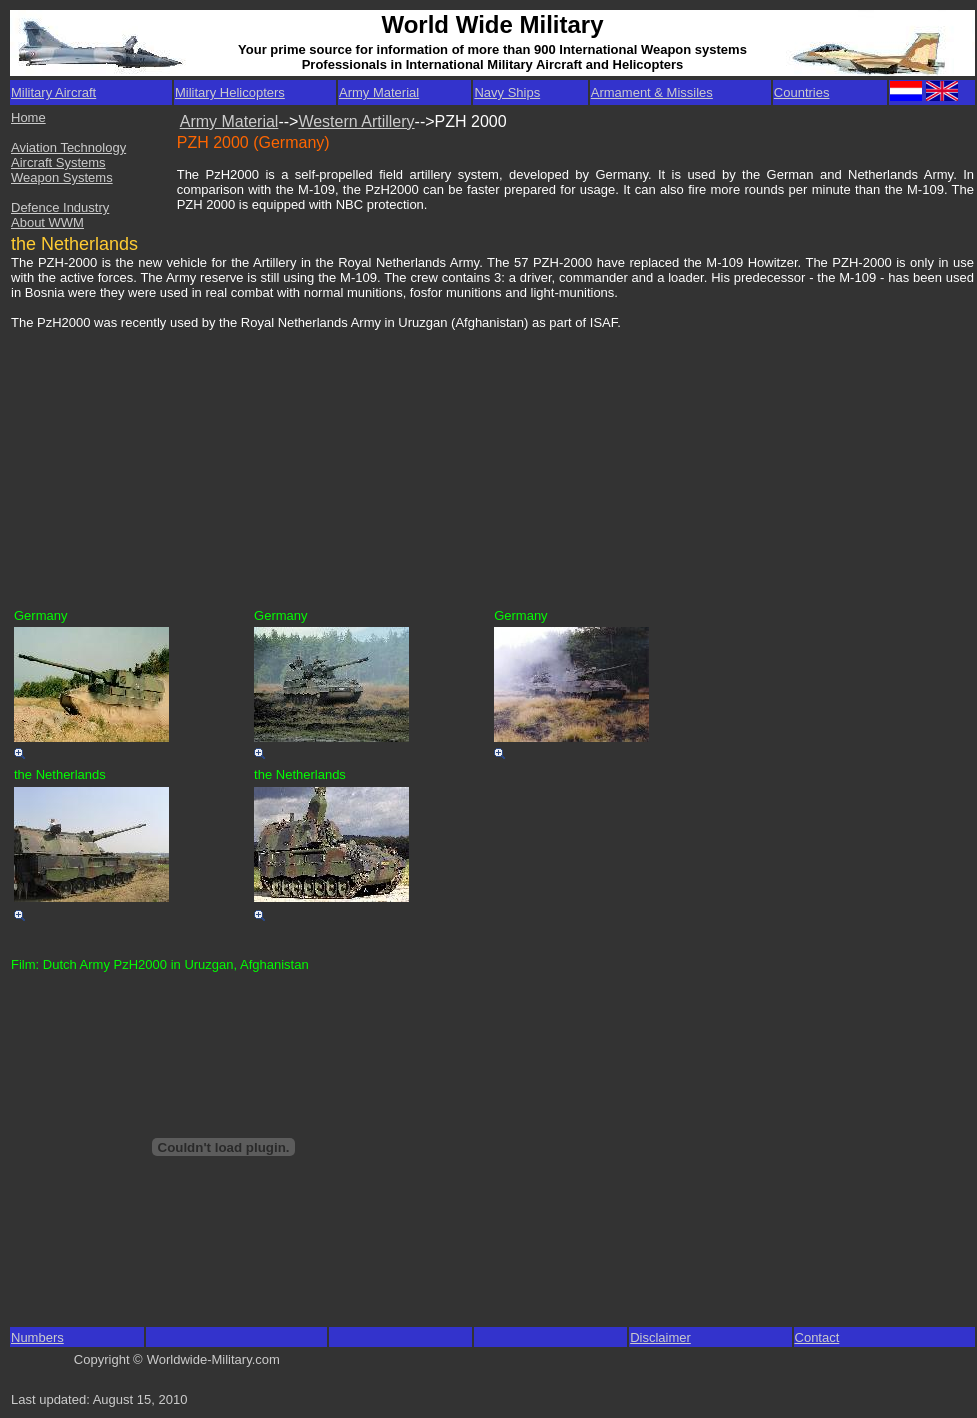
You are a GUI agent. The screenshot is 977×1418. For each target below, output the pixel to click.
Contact (817, 1337)
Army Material (379, 92)
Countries (802, 92)
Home (28, 117)
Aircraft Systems (58, 162)
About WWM (47, 222)
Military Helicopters (230, 92)
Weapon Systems (62, 177)
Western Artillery (356, 121)
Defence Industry (60, 207)
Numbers (37, 1337)
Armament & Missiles (652, 92)
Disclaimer (660, 1337)
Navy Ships (507, 92)
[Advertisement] (164, 458)
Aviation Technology (68, 147)
